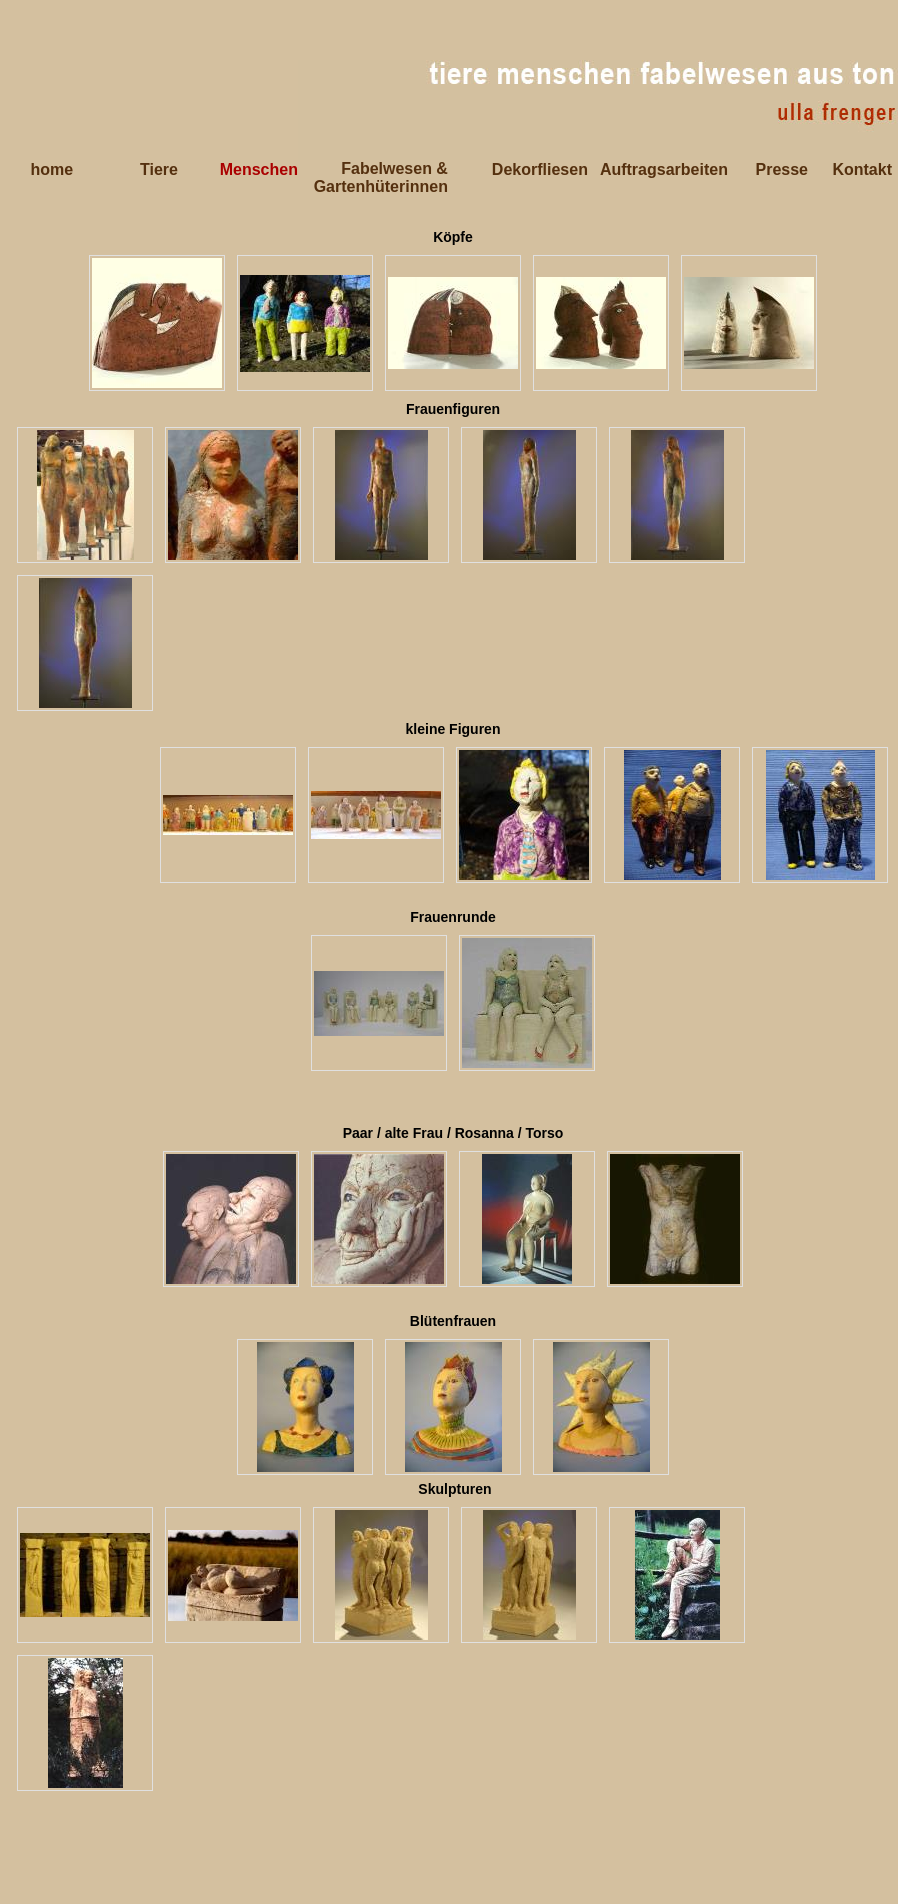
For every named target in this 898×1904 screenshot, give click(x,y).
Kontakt (862, 169)
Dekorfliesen (540, 169)
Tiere (159, 169)
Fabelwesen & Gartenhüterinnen (381, 177)
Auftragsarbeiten (664, 169)
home (51, 169)
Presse (782, 169)
